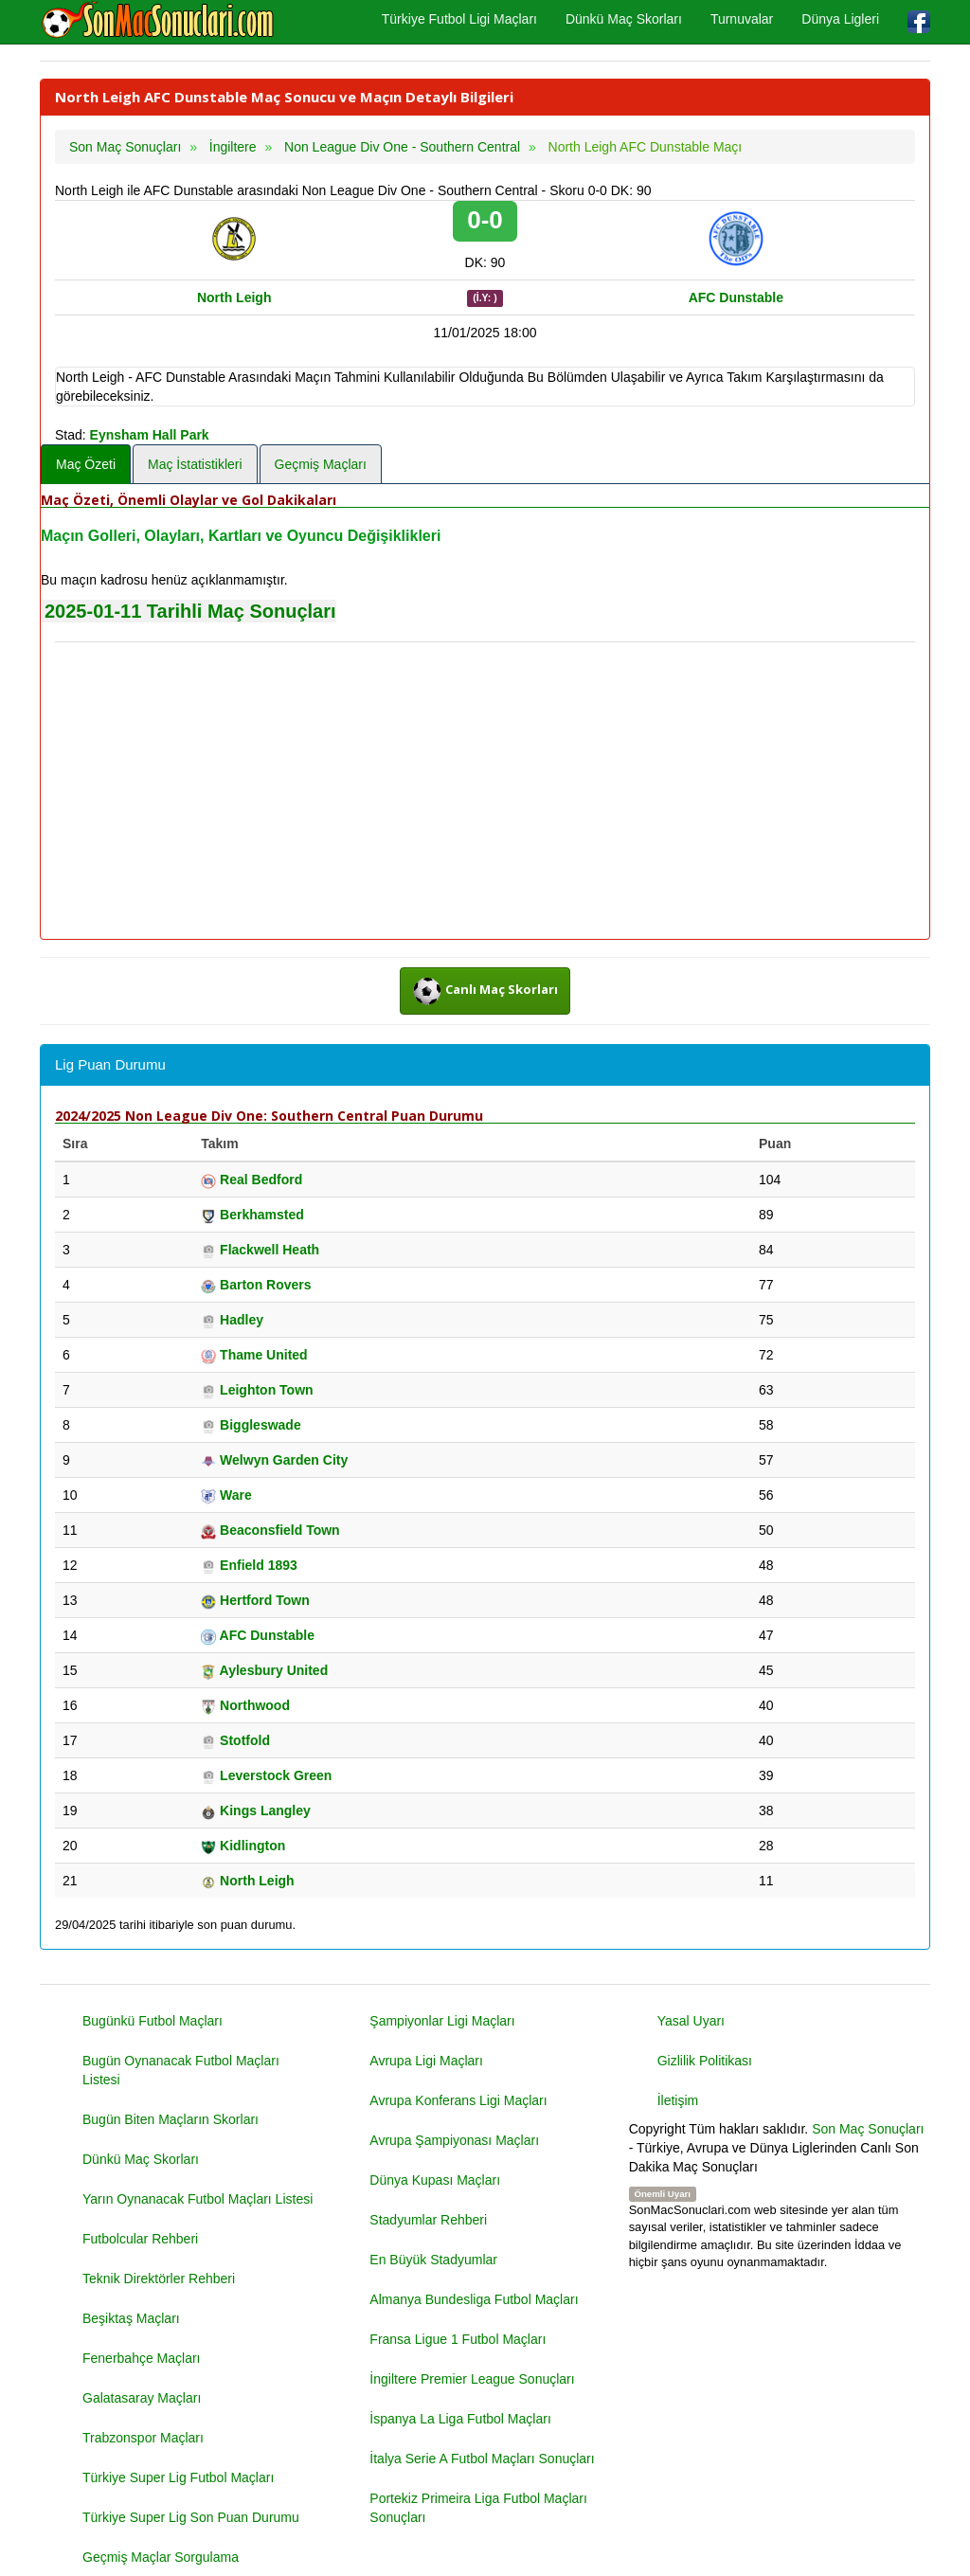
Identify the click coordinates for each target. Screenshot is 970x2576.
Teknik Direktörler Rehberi (158, 2278)
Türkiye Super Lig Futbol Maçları (178, 2477)
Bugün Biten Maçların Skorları (170, 2119)
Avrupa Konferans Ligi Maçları (458, 2100)
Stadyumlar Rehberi (428, 2219)
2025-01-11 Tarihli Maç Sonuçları (190, 611)
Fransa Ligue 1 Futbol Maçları (457, 2339)
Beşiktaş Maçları (131, 2318)
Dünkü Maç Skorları (624, 19)
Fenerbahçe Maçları (141, 2358)
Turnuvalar (741, 19)
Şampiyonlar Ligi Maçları (441, 2020)
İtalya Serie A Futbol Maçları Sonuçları (481, 2458)
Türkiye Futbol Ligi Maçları (459, 19)
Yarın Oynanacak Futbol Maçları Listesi (197, 2199)
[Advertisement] (485, 792)
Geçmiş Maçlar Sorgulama (160, 2557)
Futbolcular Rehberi (140, 2238)
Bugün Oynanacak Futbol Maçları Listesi (180, 2070)
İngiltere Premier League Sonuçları (471, 2379)
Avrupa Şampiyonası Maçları (454, 2140)
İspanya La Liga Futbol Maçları (459, 2418)
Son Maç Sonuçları (868, 2128)
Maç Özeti (86, 464)
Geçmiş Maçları (321, 464)
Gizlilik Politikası (704, 2060)
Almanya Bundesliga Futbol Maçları (473, 2299)
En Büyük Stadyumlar (433, 2259)
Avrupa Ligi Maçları (426, 2060)
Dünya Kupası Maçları (434, 2180)
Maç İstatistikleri (195, 464)
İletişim (678, 2100)
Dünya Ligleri (840, 19)
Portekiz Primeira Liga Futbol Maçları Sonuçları (478, 2508)
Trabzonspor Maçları (143, 2437)
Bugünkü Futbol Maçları (152, 2020)
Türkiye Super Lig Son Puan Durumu (190, 2517)
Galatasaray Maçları (141, 2397)
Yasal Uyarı (691, 2020)
